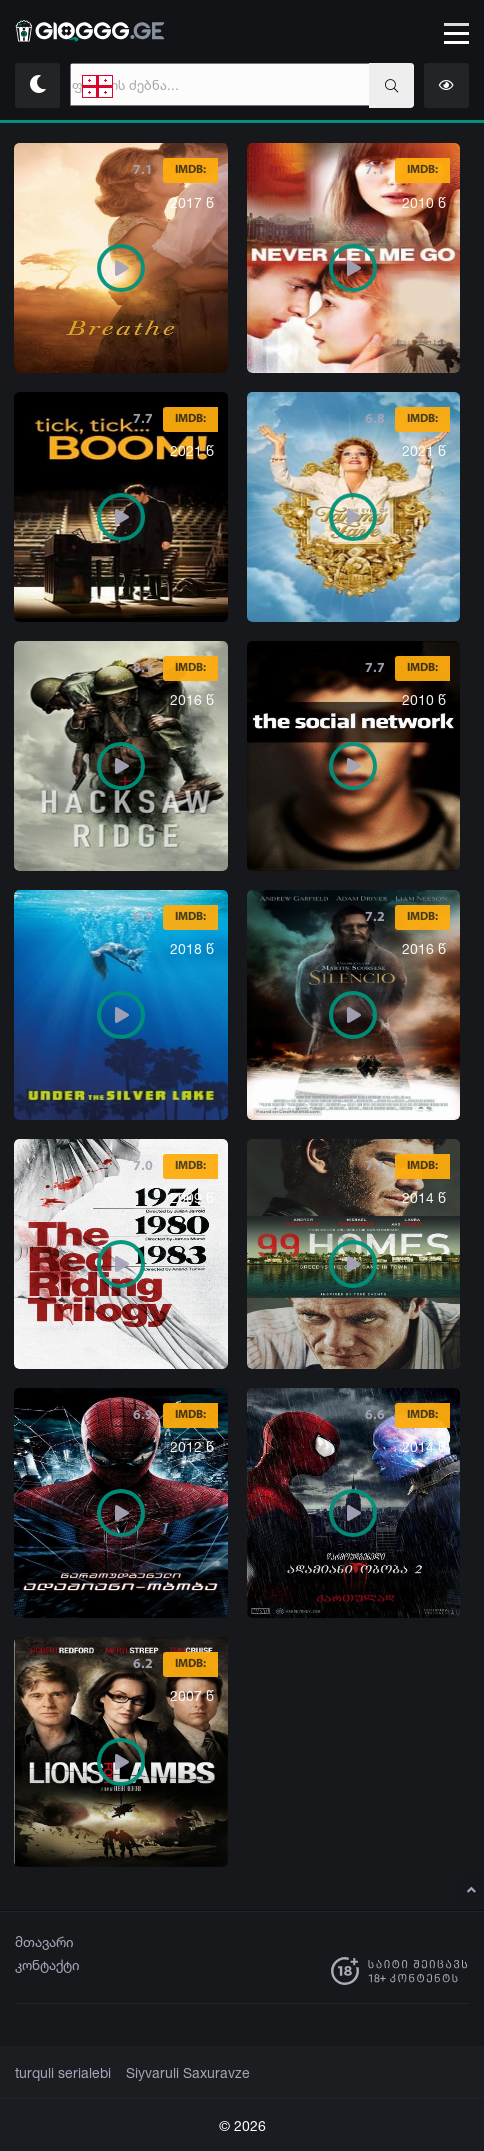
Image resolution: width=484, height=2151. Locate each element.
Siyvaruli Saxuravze (175, 2073)
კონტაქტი (47, 1964)
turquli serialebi (59, 2073)
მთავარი (44, 1941)
